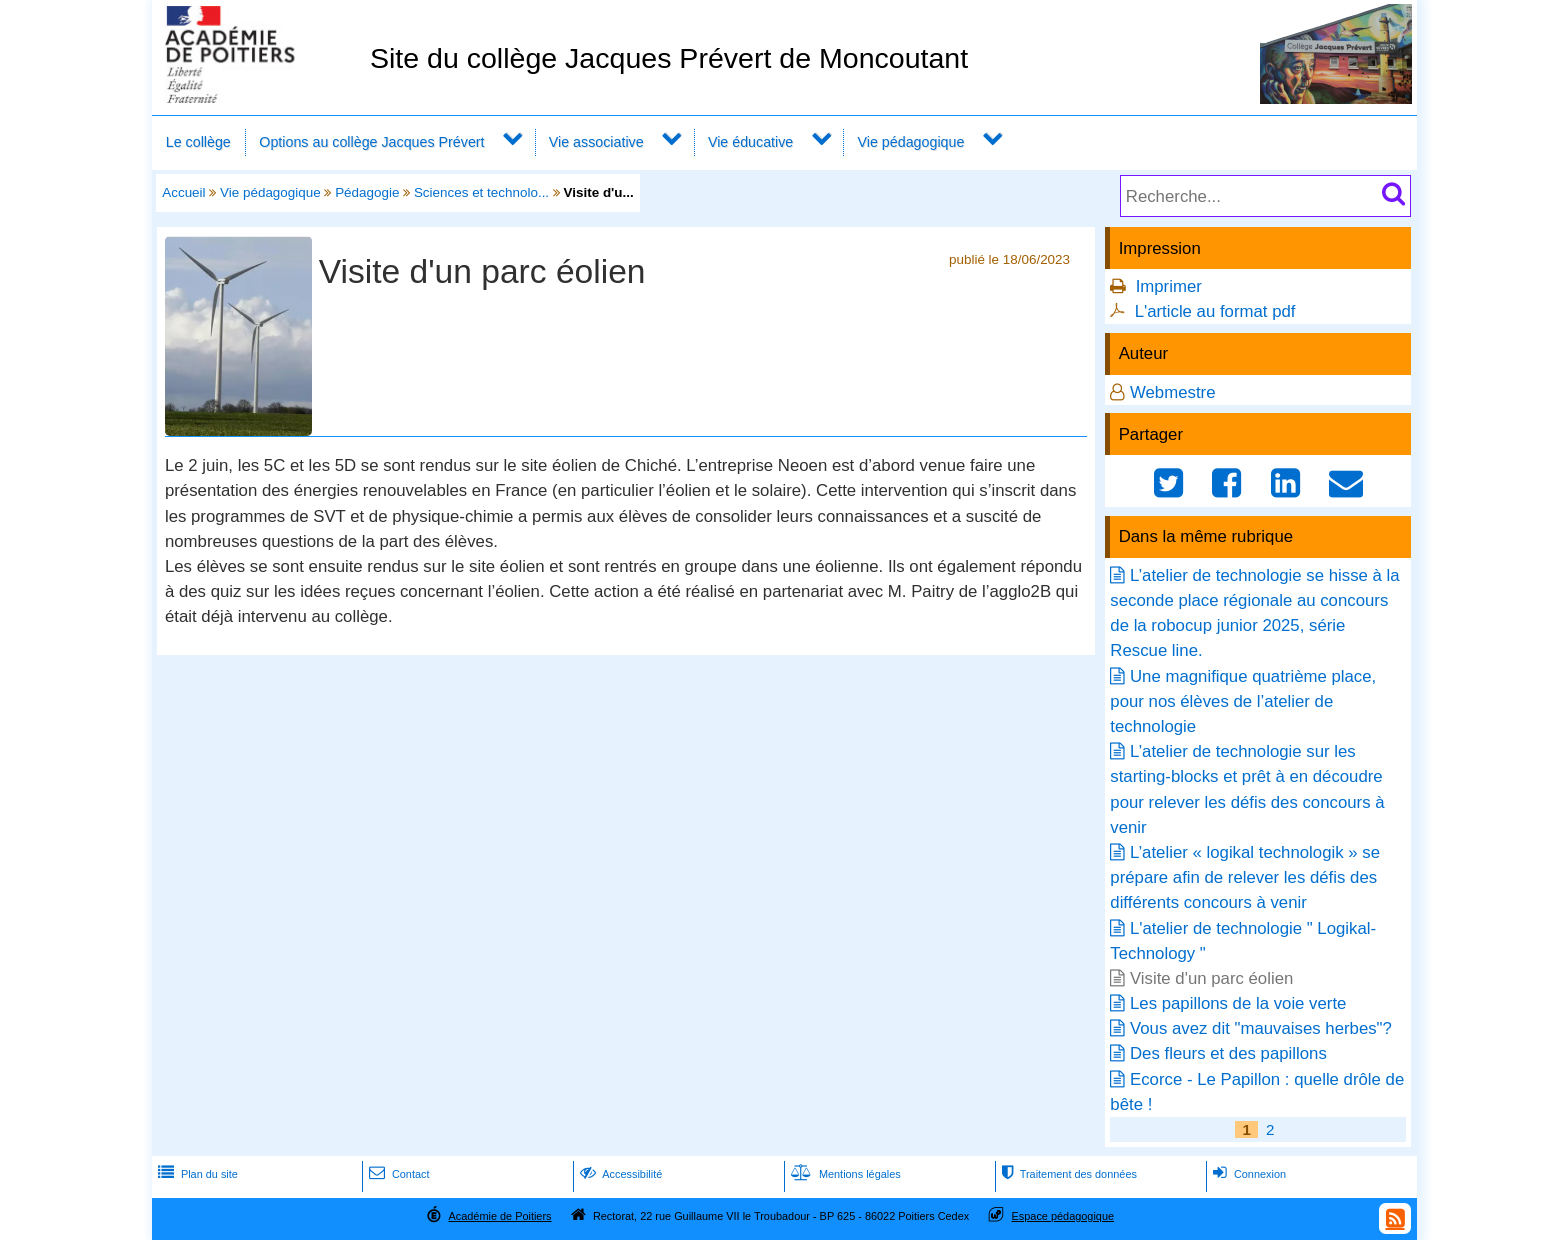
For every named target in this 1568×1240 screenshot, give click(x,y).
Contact (397, 1174)
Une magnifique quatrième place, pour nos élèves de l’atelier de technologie (1243, 701)
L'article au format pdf (1215, 311)
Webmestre (1173, 392)
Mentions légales (844, 1174)
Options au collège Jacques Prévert (371, 142)
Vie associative (596, 142)
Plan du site (196, 1174)
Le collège (198, 142)
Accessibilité (619, 1174)
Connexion (1247, 1174)
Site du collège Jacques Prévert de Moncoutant (669, 58)
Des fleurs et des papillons (1228, 1053)
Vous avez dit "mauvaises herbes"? (1261, 1028)
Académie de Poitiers (499, 1216)
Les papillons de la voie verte (1238, 1003)
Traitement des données (1067, 1174)
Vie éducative (750, 142)
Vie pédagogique (911, 142)
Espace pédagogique (1063, 1216)
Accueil (183, 192)
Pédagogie (367, 192)
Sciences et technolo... (481, 192)
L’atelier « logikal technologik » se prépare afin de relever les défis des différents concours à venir (1245, 877)
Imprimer (1169, 286)
